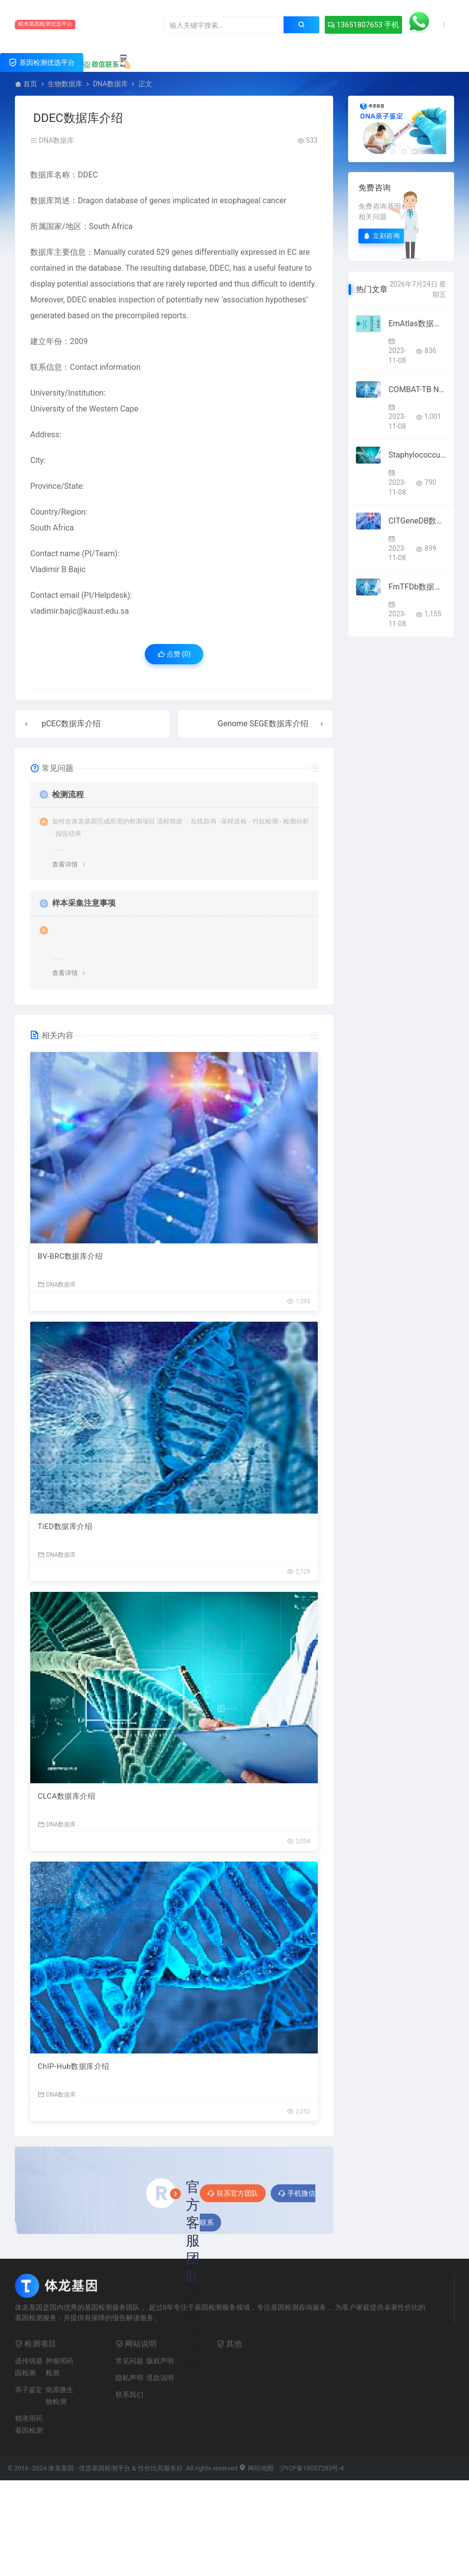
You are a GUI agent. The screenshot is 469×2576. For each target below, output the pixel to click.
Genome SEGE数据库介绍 (263, 723)
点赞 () (174, 654)
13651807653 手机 (363, 24)
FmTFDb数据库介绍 (417, 586)
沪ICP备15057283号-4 (312, 2468)
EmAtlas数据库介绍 (417, 323)
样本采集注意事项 (84, 903)
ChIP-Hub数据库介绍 (74, 2066)
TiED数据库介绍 (65, 1526)
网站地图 (256, 2468)
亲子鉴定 (29, 2390)
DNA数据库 (110, 84)
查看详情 (65, 864)
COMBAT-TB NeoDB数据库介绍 (417, 389)
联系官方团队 (232, 2193)
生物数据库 (65, 84)
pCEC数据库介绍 (71, 723)
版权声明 (160, 2361)
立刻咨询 (381, 235)
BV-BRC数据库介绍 (70, 1256)
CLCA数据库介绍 (66, 1796)
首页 (30, 84)
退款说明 (160, 2378)
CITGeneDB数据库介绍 (417, 521)
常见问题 (129, 2361)
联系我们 (129, 2395)
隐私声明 (129, 2378)
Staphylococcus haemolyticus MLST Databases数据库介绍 (417, 455)
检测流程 (68, 794)
